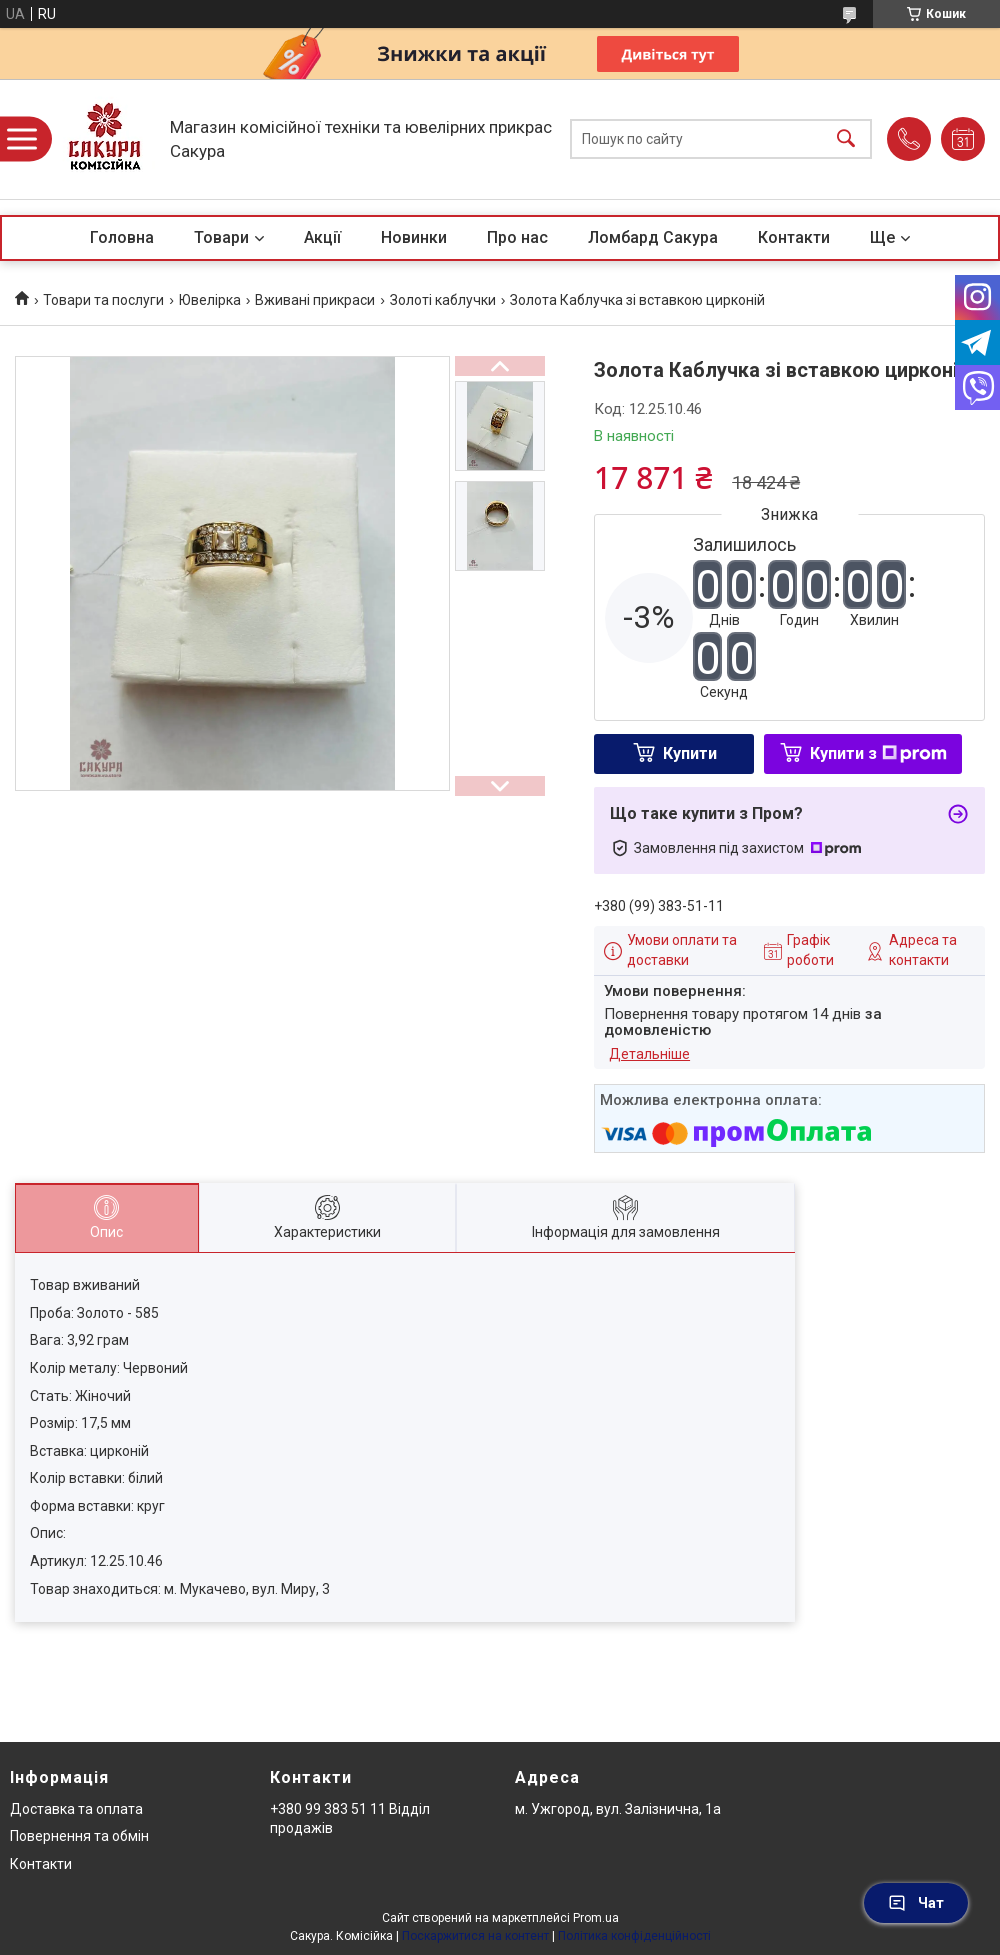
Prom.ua (596, 1918)
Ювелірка (210, 300)
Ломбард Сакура (653, 237)
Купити (690, 753)
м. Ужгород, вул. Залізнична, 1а (618, 1809)
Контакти (794, 237)
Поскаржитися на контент (475, 1936)
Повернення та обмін (79, 1836)
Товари (221, 237)
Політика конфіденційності (634, 1936)
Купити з (878, 753)
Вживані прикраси (315, 300)
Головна (122, 237)
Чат (916, 1903)
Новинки (414, 237)
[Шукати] (846, 139)
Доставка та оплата (76, 1809)
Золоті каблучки (443, 300)
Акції (322, 237)
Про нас (517, 237)
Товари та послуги (103, 300)
